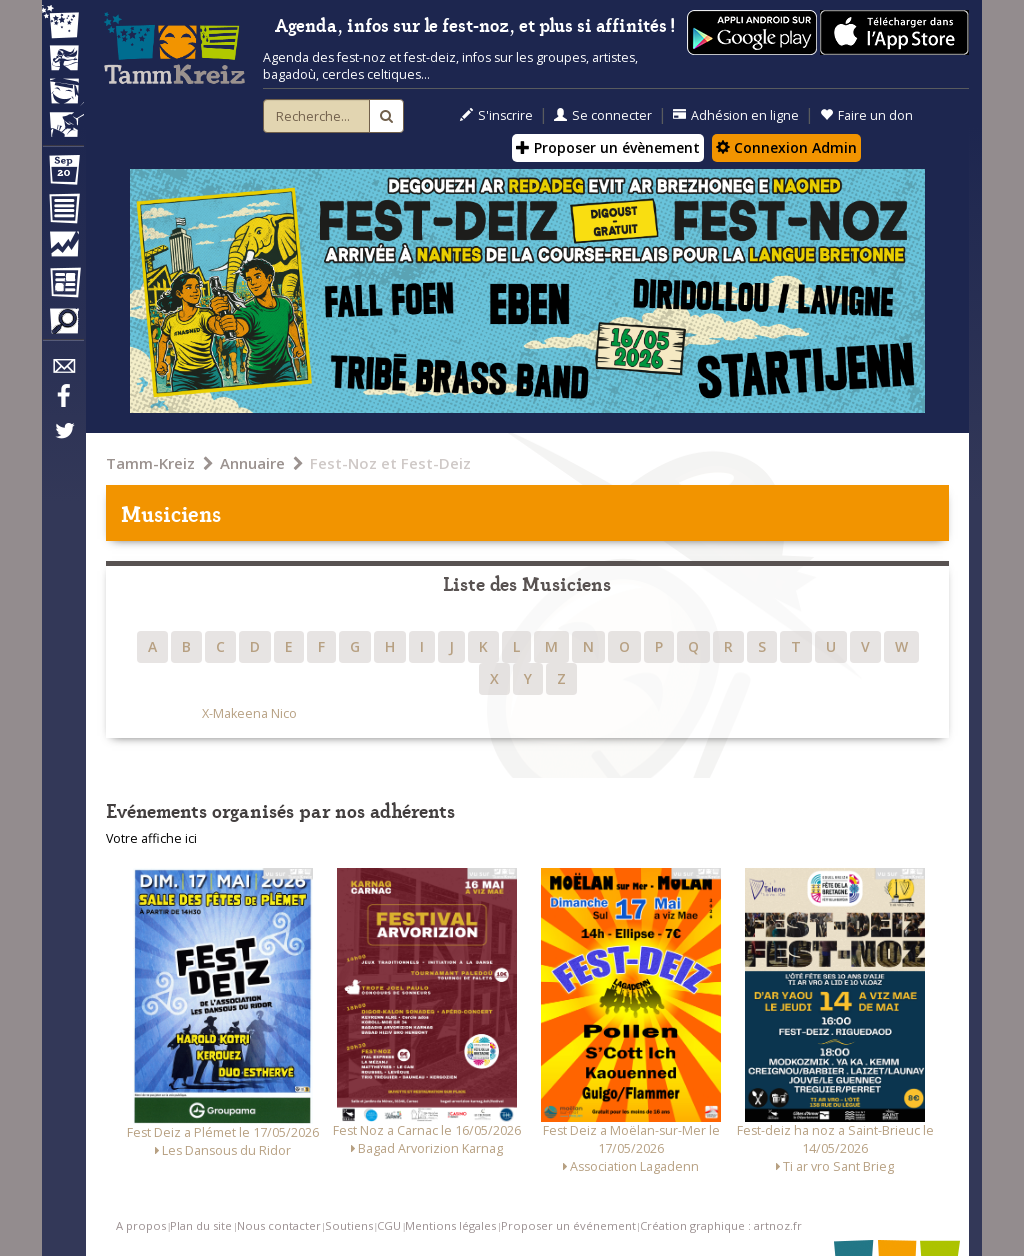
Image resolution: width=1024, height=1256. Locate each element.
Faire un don (866, 115)
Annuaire (252, 463)
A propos (141, 1225)
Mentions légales (450, 1225)
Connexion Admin (786, 147)
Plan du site (201, 1225)
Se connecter (603, 115)
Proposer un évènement (608, 147)
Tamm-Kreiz (150, 463)
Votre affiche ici (151, 838)
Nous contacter (279, 1225)
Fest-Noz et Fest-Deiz (390, 463)
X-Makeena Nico (249, 713)
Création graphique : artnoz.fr (721, 1225)
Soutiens (349, 1225)
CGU (389, 1225)
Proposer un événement (568, 1225)
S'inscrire (496, 115)
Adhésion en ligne (736, 115)
